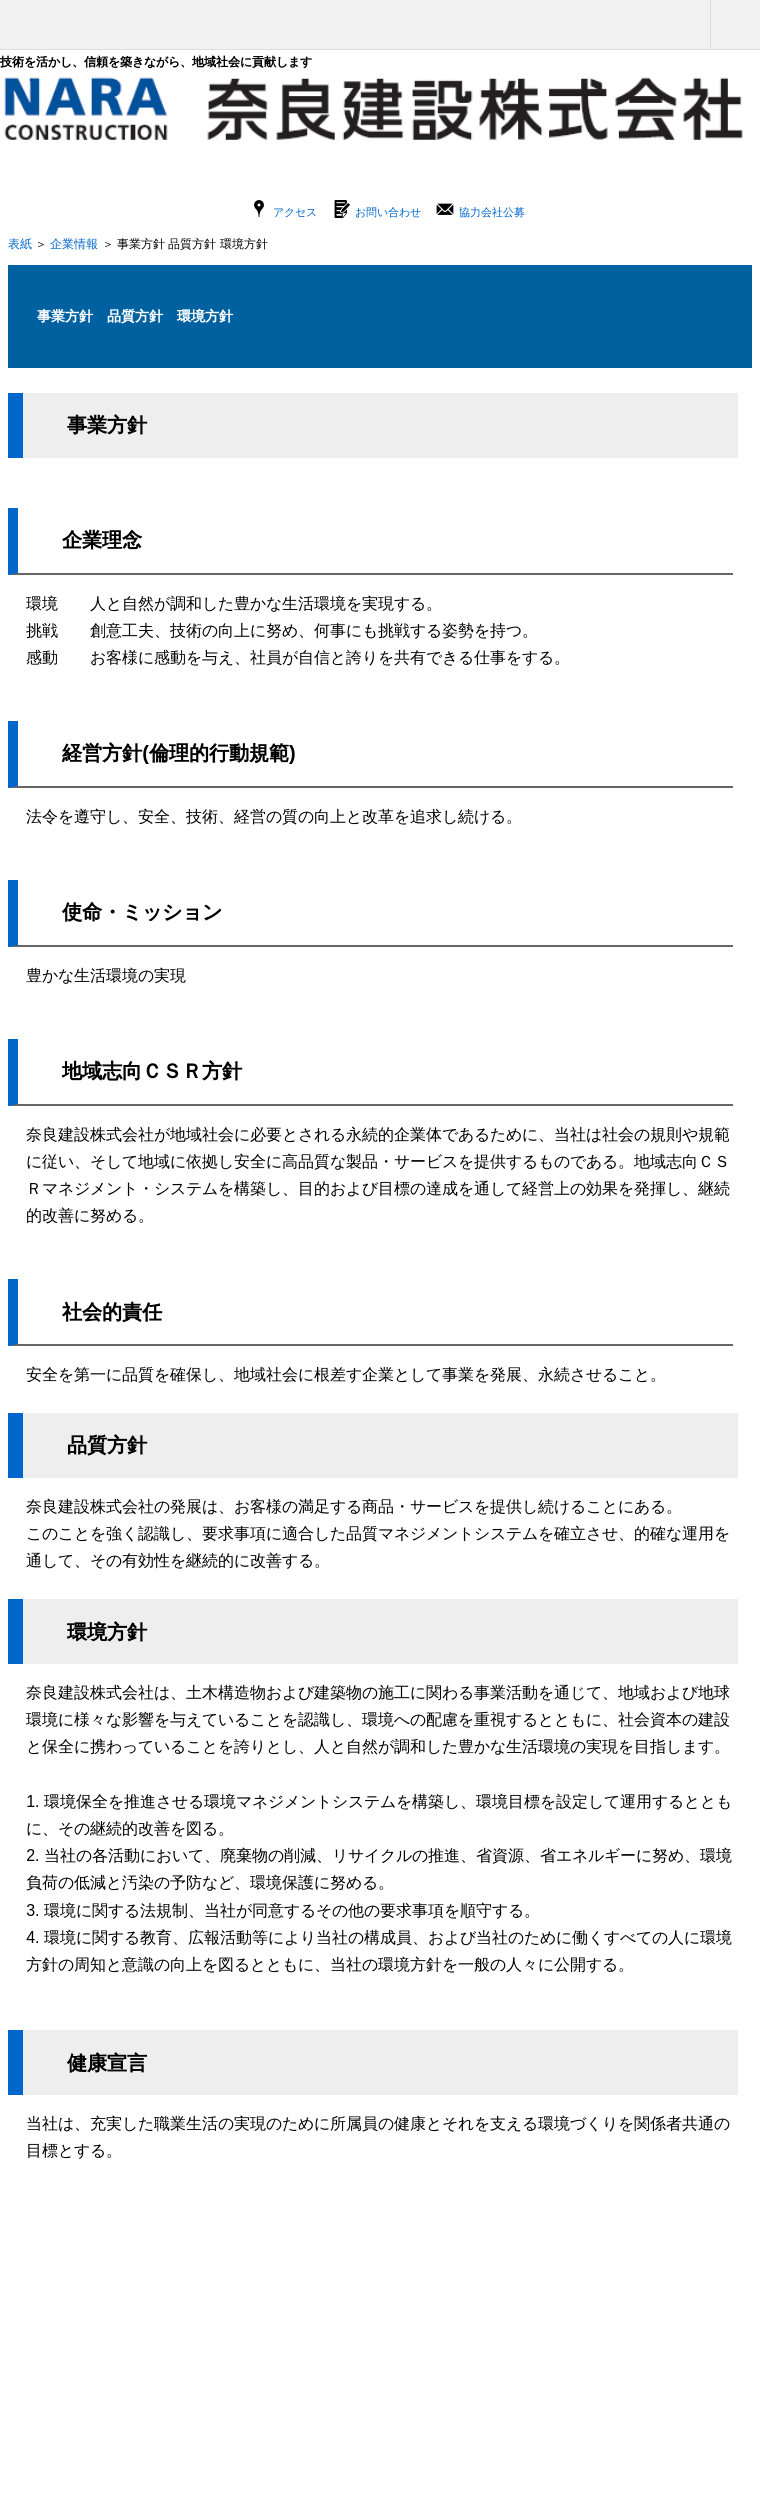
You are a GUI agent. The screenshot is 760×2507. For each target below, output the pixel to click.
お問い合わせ (388, 212)
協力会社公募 (492, 212)
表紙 (20, 244)
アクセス (295, 212)
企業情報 (74, 244)
